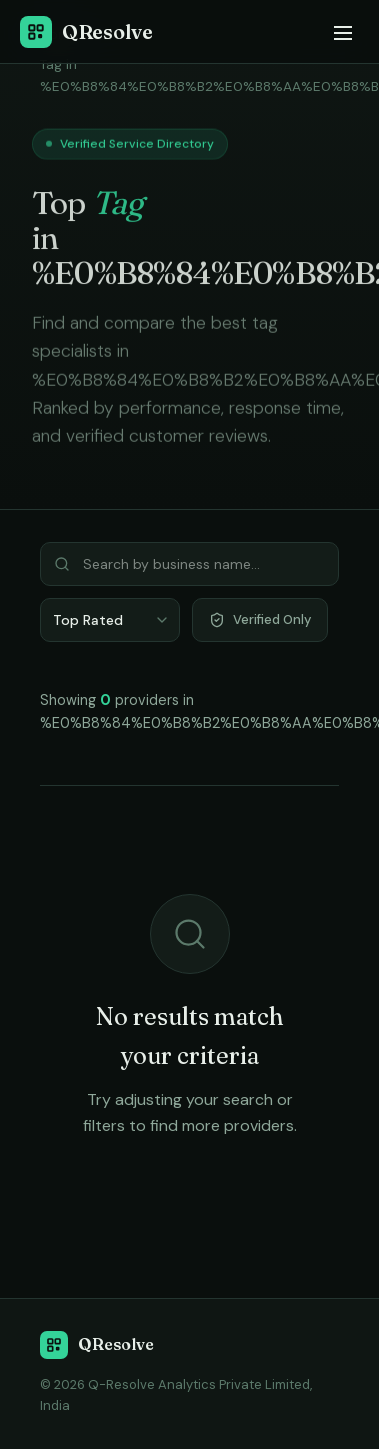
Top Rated (88, 620)
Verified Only (260, 619)
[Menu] (342, 32)
